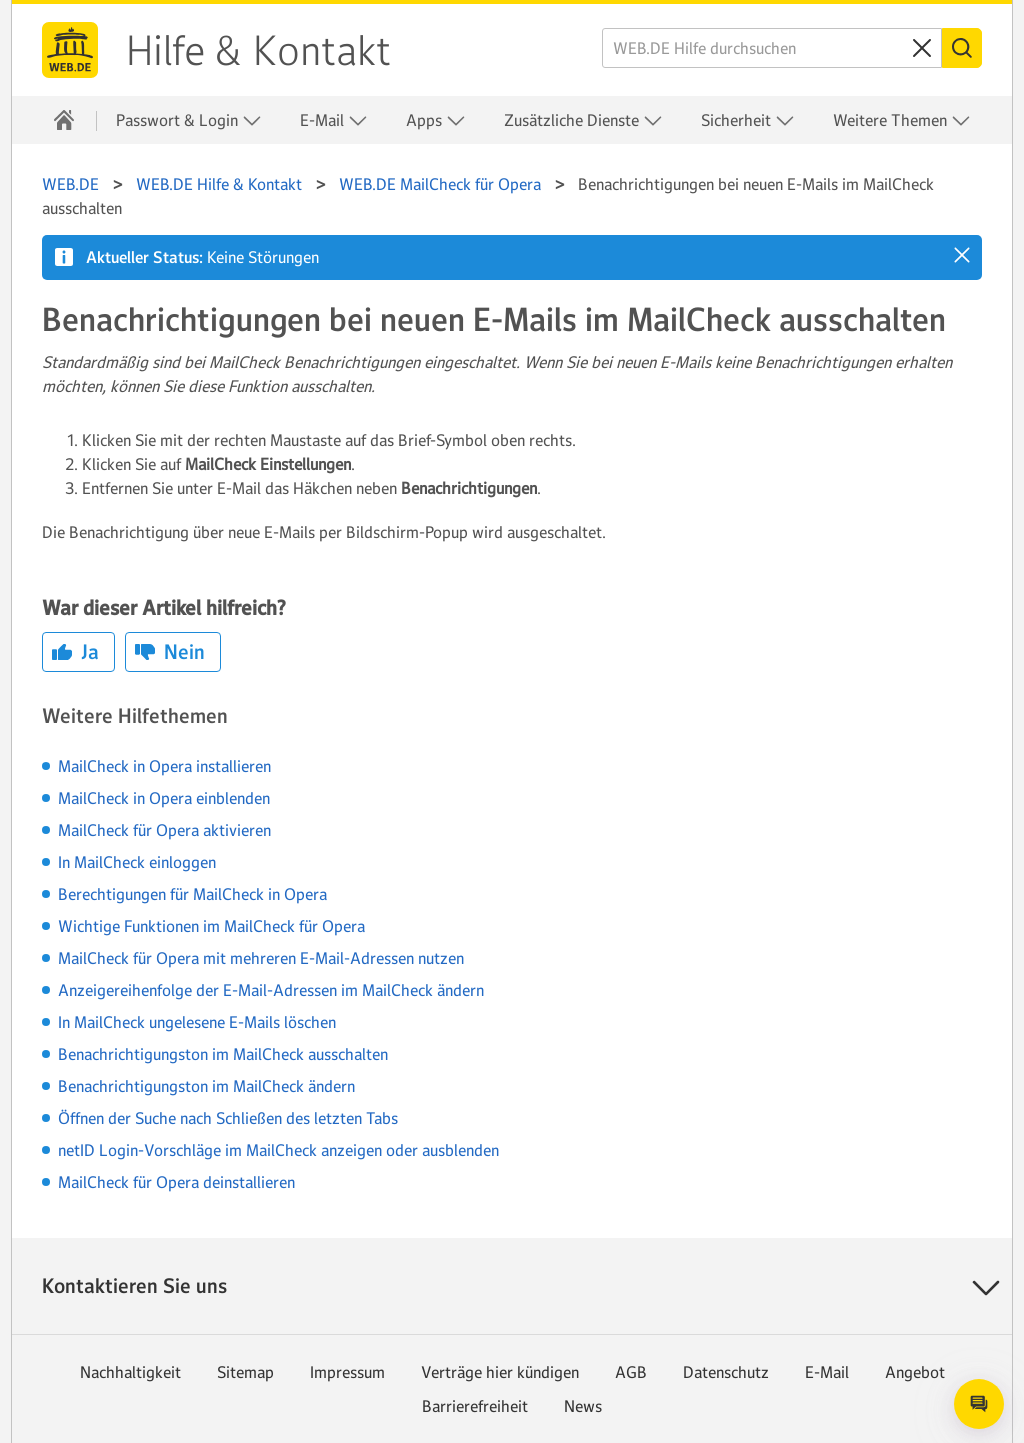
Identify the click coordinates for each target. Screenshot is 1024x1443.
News (583, 1406)
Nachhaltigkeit (130, 1372)
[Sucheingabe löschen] (922, 48)
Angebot (915, 1372)
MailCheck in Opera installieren (164, 766)
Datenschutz (726, 1372)
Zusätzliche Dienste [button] (583, 120)
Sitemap (245, 1372)
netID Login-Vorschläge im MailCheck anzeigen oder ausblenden (278, 1150)
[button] (962, 255)
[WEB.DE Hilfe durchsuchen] (772, 48)
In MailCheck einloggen (137, 862)
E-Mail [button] (334, 120)
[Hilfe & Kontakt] (64, 120)
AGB (631, 1372)
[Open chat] (979, 1404)
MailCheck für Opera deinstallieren (176, 1182)
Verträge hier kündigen (500, 1372)
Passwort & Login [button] (189, 120)
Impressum (347, 1372)
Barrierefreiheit (475, 1406)
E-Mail (827, 1372)
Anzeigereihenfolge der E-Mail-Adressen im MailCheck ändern (271, 990)
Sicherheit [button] (748, 120)
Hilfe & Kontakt (258, 51)
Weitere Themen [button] (902, 120)
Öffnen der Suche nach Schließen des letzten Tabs (228, 1118)
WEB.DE (70, 50)
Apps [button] (436, 120)
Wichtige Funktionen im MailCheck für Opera (211, 926)
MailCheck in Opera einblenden (164, 798)
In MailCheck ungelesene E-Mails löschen (197, 1022)
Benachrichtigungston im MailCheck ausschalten (223, 1054)
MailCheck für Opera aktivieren (164, 830)
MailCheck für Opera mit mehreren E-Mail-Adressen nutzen (261, 958)
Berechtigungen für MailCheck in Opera (192, 894)
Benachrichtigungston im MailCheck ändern (206, 1086)
